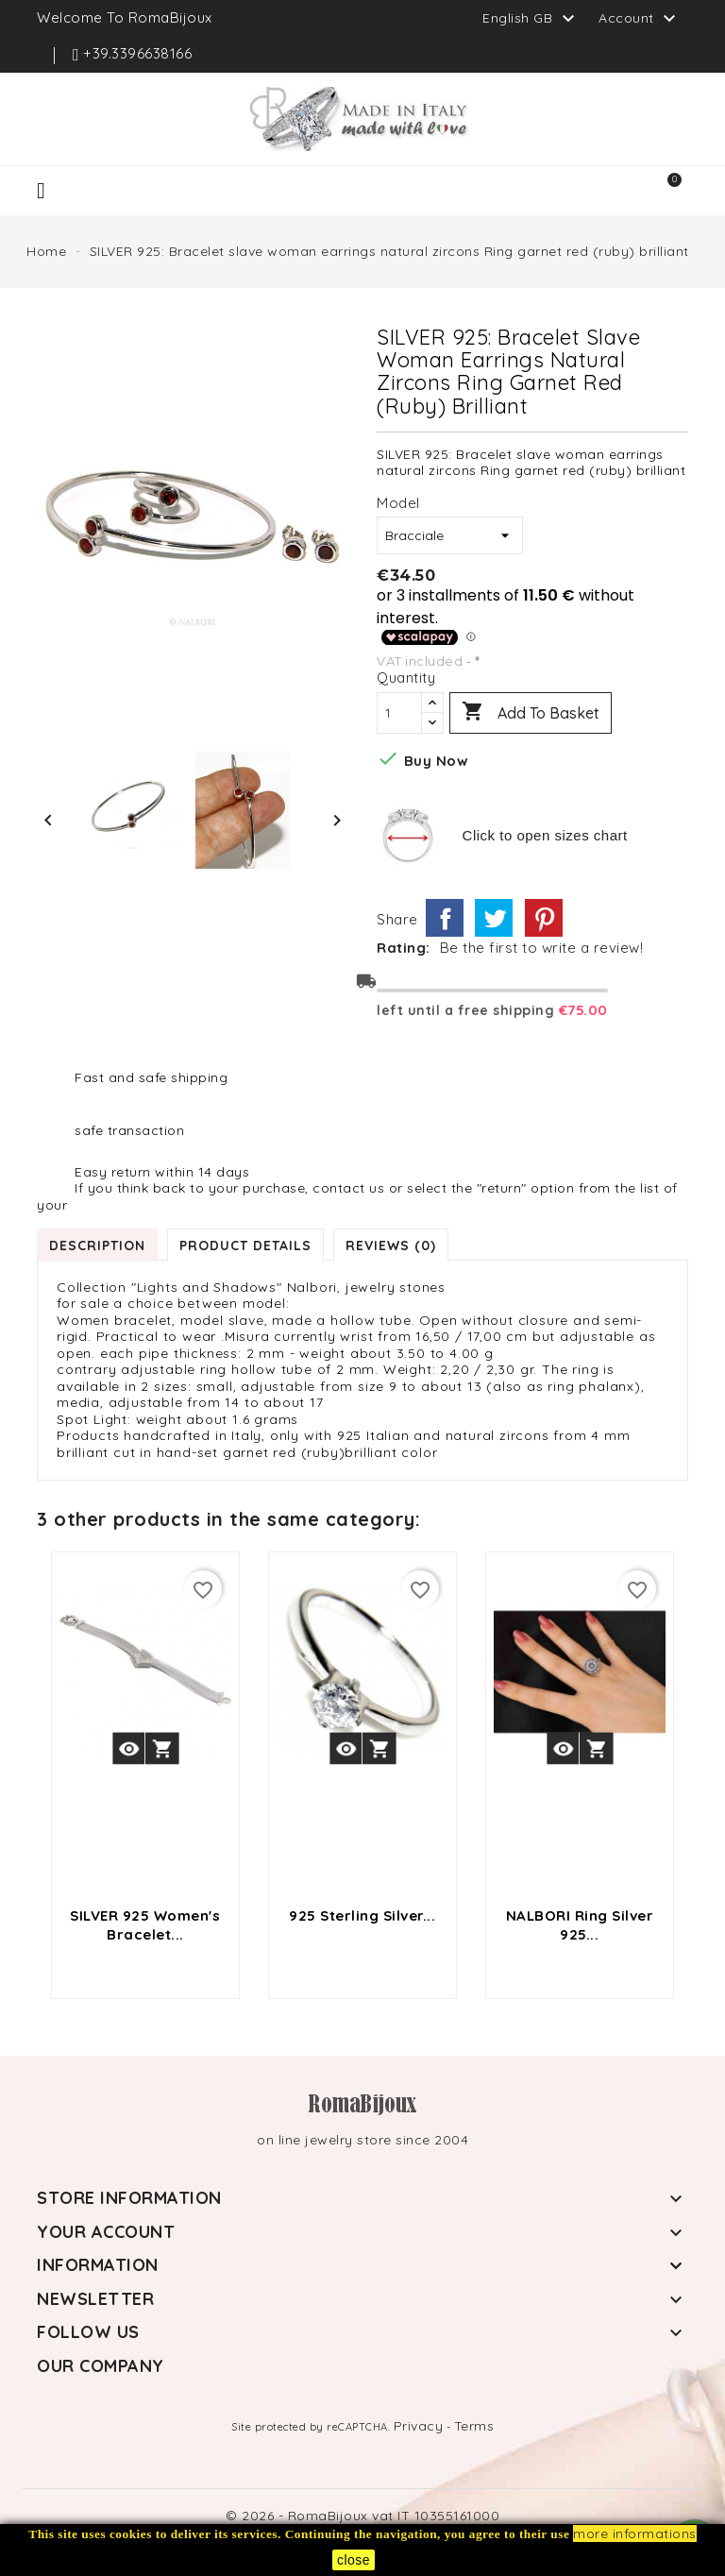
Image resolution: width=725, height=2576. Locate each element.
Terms (474, 2425)
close (353, 2560)
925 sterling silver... (362, 1915)
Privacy (419, 2425)
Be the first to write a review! (542, 948)
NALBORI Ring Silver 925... (580, 1925)
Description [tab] (97, 1244)
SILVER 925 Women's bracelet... (145, 1925)
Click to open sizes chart (545, 835)
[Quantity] (399, 713)
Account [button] (640, 19)
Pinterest (544, 918)
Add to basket (530, 713)
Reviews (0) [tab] (391, 1244)
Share (445, 918)
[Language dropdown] (531, 17)
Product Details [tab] (245, 1244)
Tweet (494, 918)
